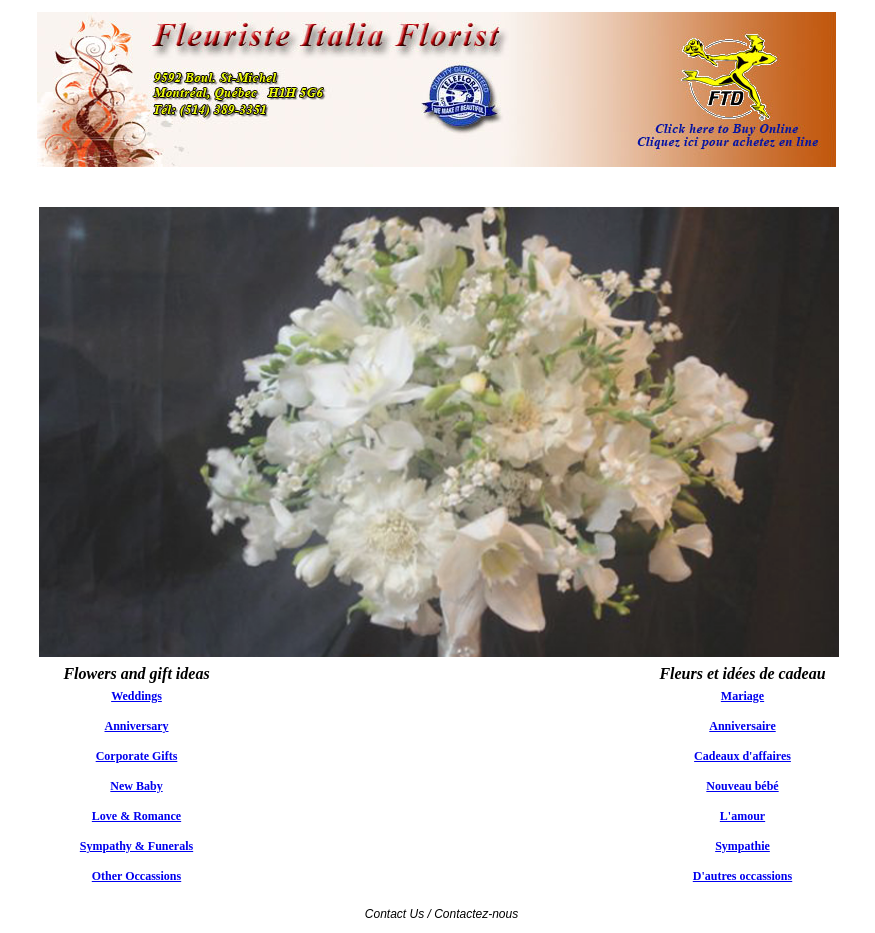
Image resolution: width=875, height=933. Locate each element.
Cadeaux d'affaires (742, 756)
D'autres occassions (742, 876)
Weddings (136, 696)
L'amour (742, 816)
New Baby (136, 786)
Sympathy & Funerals (136, 846)
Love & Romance (136, 816)
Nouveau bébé (742, 786)
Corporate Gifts (137, 756)
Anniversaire (742, 726)
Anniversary (137, 726)
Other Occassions (136, 876)
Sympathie (742, 846)
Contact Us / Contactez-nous (441, 914)
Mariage (742, 696)
